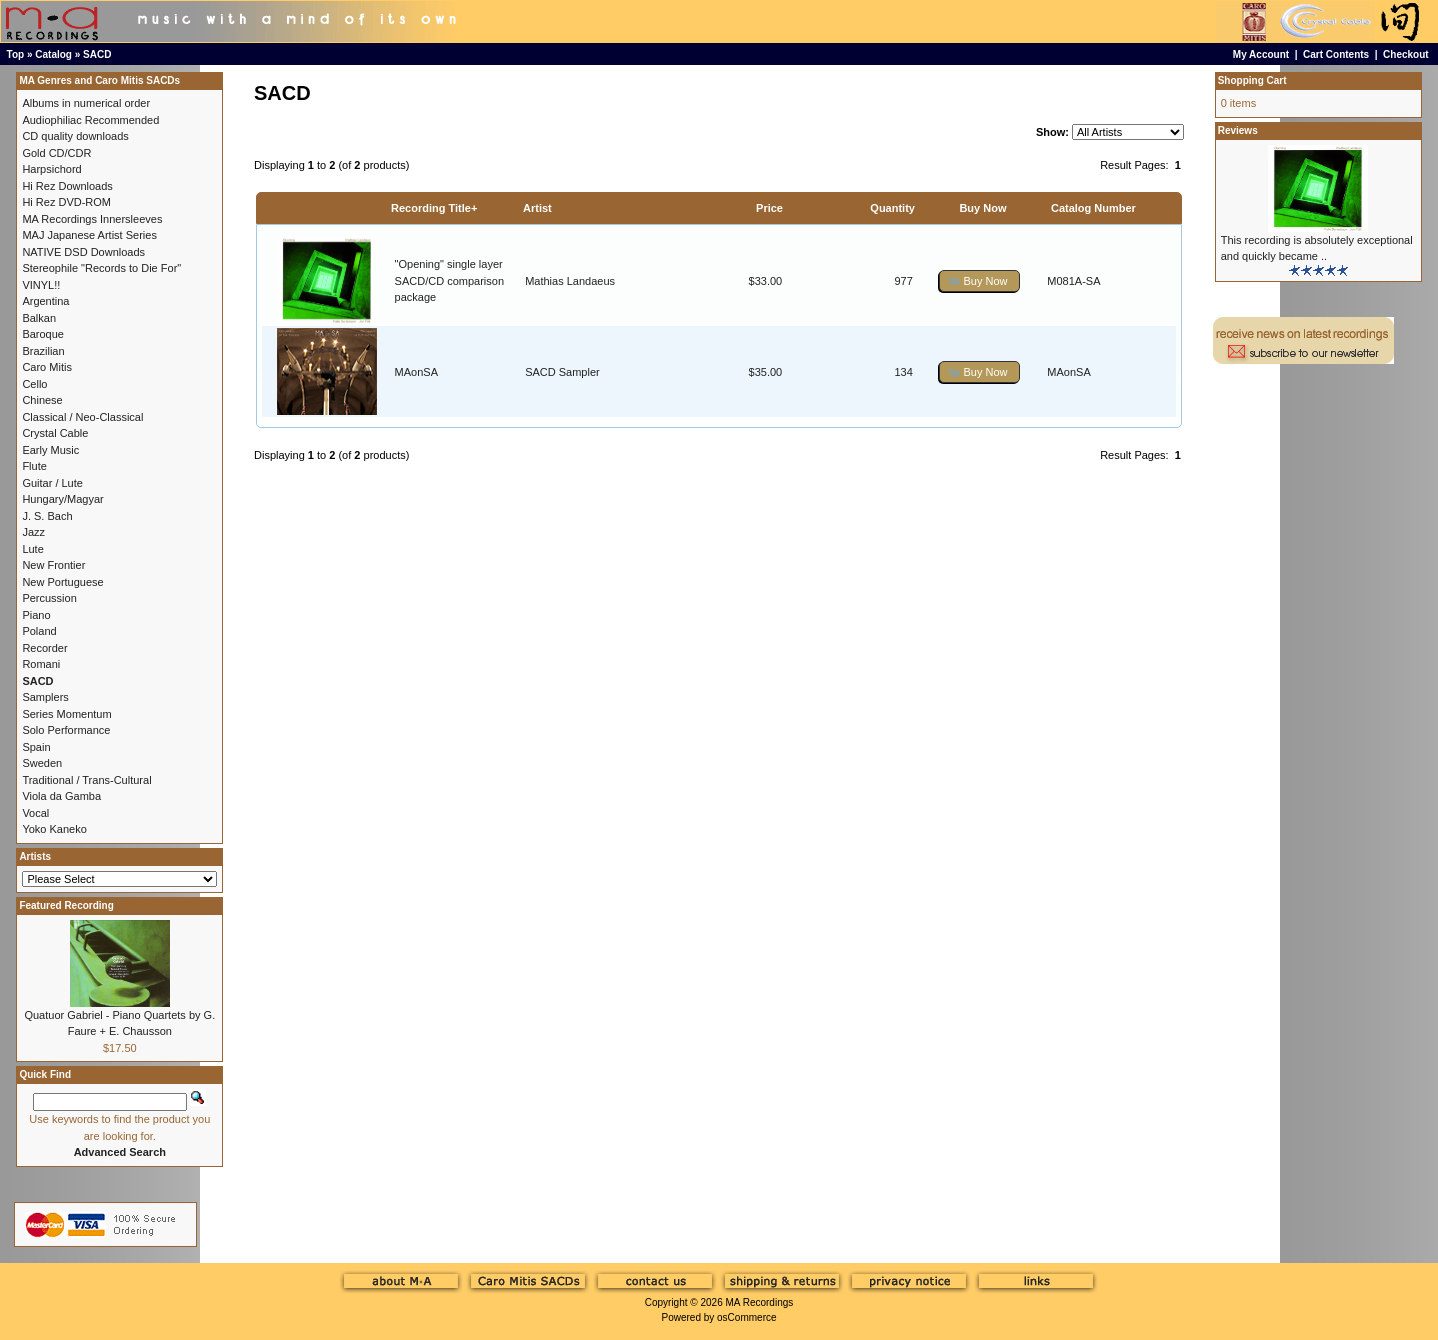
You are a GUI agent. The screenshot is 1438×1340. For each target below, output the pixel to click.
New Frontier (53, 565)
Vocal (35, 813)
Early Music (50, 450)
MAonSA (416, 372)
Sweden (42, 763)
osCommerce (746, 1317)
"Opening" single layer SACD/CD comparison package (449, 280)
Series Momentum (66, 714)
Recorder (44, 648)
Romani (41, 664)
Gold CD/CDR (56, 153)
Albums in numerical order (86, 103)
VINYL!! (41, 285)
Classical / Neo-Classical (82, 417)
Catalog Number (1093, 208)
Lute (32, 549)
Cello (34, 384)
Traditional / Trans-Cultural (86, 780)
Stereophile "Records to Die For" (101, 268)
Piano (36, 615)
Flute (34, 466)
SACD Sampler (562, 372)
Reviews (1238, 130)
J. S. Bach (47, 516)
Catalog (53, 54)
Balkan (39, 318)
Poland (39, 631)
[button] (979, 281)
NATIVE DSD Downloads (83, 252)
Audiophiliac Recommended (90, 120)
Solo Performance (66, 730)
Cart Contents (1336, 54)
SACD (97, 54)
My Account (1261, 54)
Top (16, 54)
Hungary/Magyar (62, 499)
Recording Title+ (434, 208)
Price (769, 208)
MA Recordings (759, 1302)
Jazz (33, 532)
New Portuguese (62, 582)
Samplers (45, 697)
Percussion (49, 598)
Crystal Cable (55, 433)
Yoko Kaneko (54, 829)
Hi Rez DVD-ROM (66, 202)
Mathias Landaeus (570, 281)
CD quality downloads (75, 136)
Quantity (892, 208)
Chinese (42, 400)
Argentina (45, 301)
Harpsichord (51, 169)
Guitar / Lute (52, 483)
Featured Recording (66, 905)
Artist (537, 208)
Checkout (1406, 54)
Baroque (43, 334)
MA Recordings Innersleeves (92, 219)
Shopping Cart (1252, 80)
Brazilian (43, 351)
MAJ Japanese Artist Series (89, 235)
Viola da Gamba (61, 796)
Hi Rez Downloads (67, 186)
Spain (36, 747)
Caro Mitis (47, 367)
